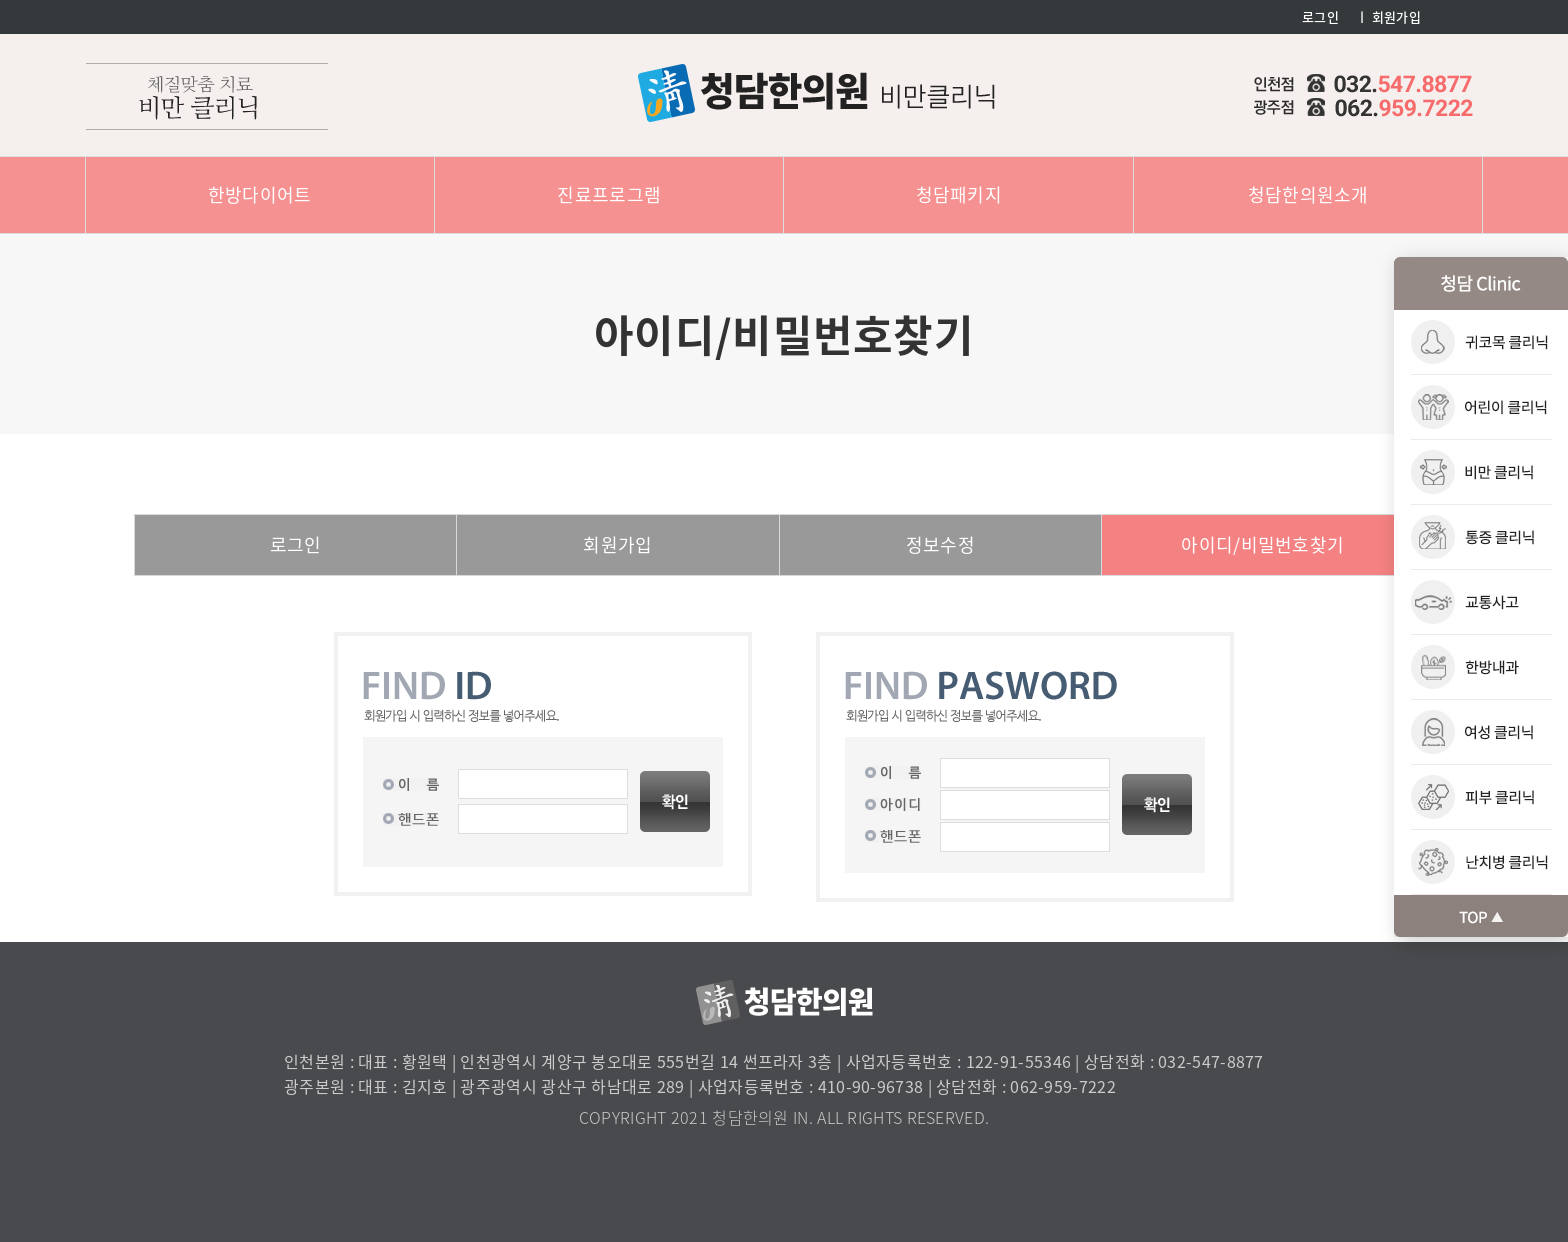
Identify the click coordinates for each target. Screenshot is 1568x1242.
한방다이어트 (260, 194)
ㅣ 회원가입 (1388, 16)
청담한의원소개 (1308, 194)
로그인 (1320, 16)
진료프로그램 (609, 194)
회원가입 (617, 544)
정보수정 (940, 544)
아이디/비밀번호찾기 (1262, 544)
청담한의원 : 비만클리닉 (816, 93)
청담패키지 (959, 194)
